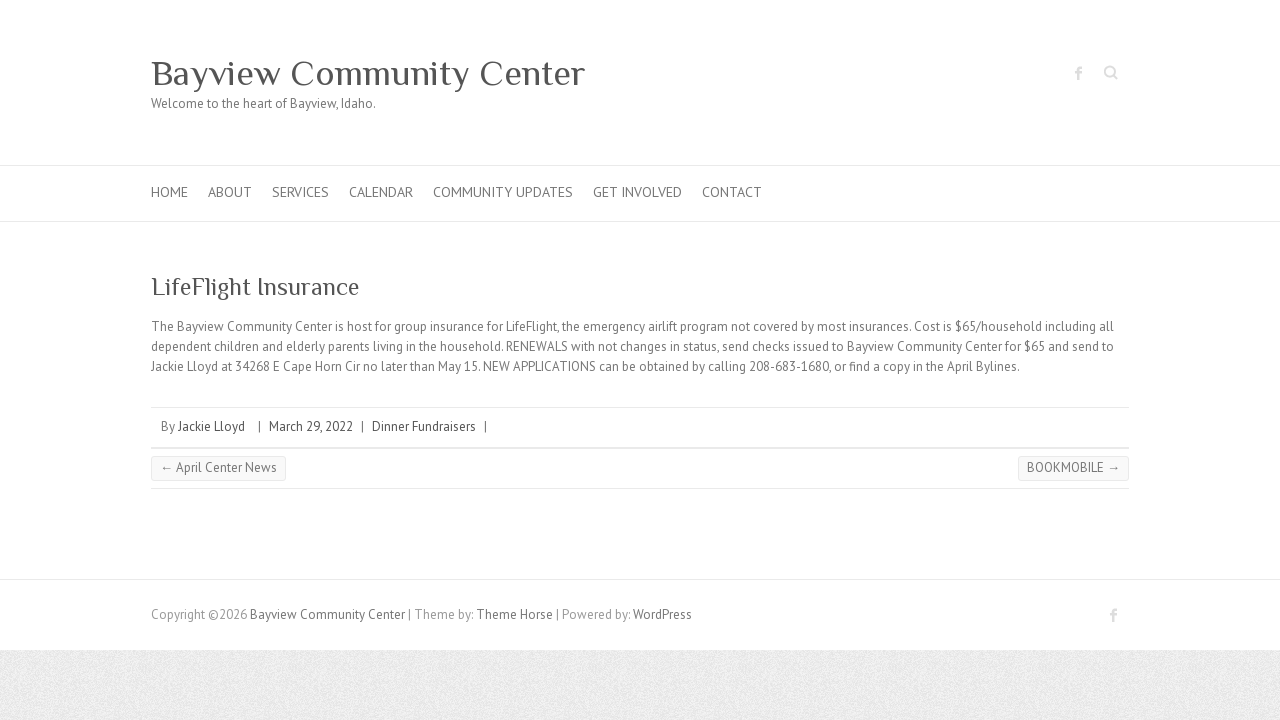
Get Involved (637, 192)
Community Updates (503, 192)
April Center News (218, 467)
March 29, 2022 (311, 426)
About (230, 192)
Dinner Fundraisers (424, 426)
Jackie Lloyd (211, 426)
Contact (732, 192)
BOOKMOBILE (1073, 467)
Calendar (381, 192)
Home (169, 192)
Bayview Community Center (368, 73)
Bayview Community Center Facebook (1079, 73)
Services (300, 192)
